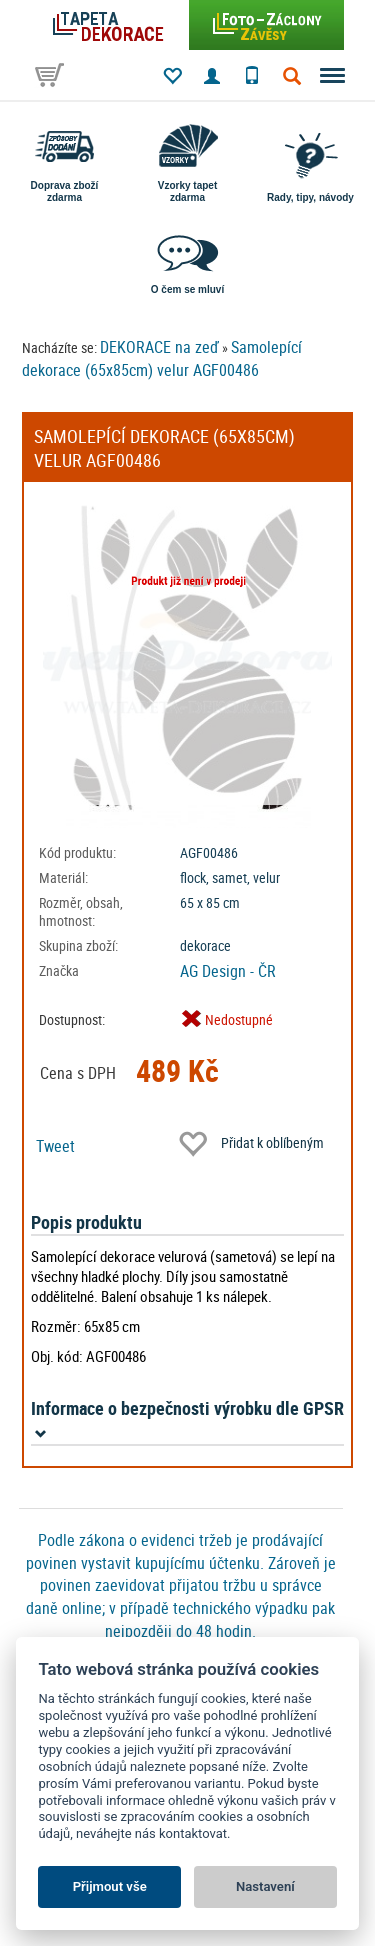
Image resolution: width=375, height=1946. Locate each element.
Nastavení (265, 1886)
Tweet (55, 1146)
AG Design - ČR (228, 971)
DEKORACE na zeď (159, 347)
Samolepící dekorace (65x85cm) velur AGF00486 (162, 358)
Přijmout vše (110, 1886)
